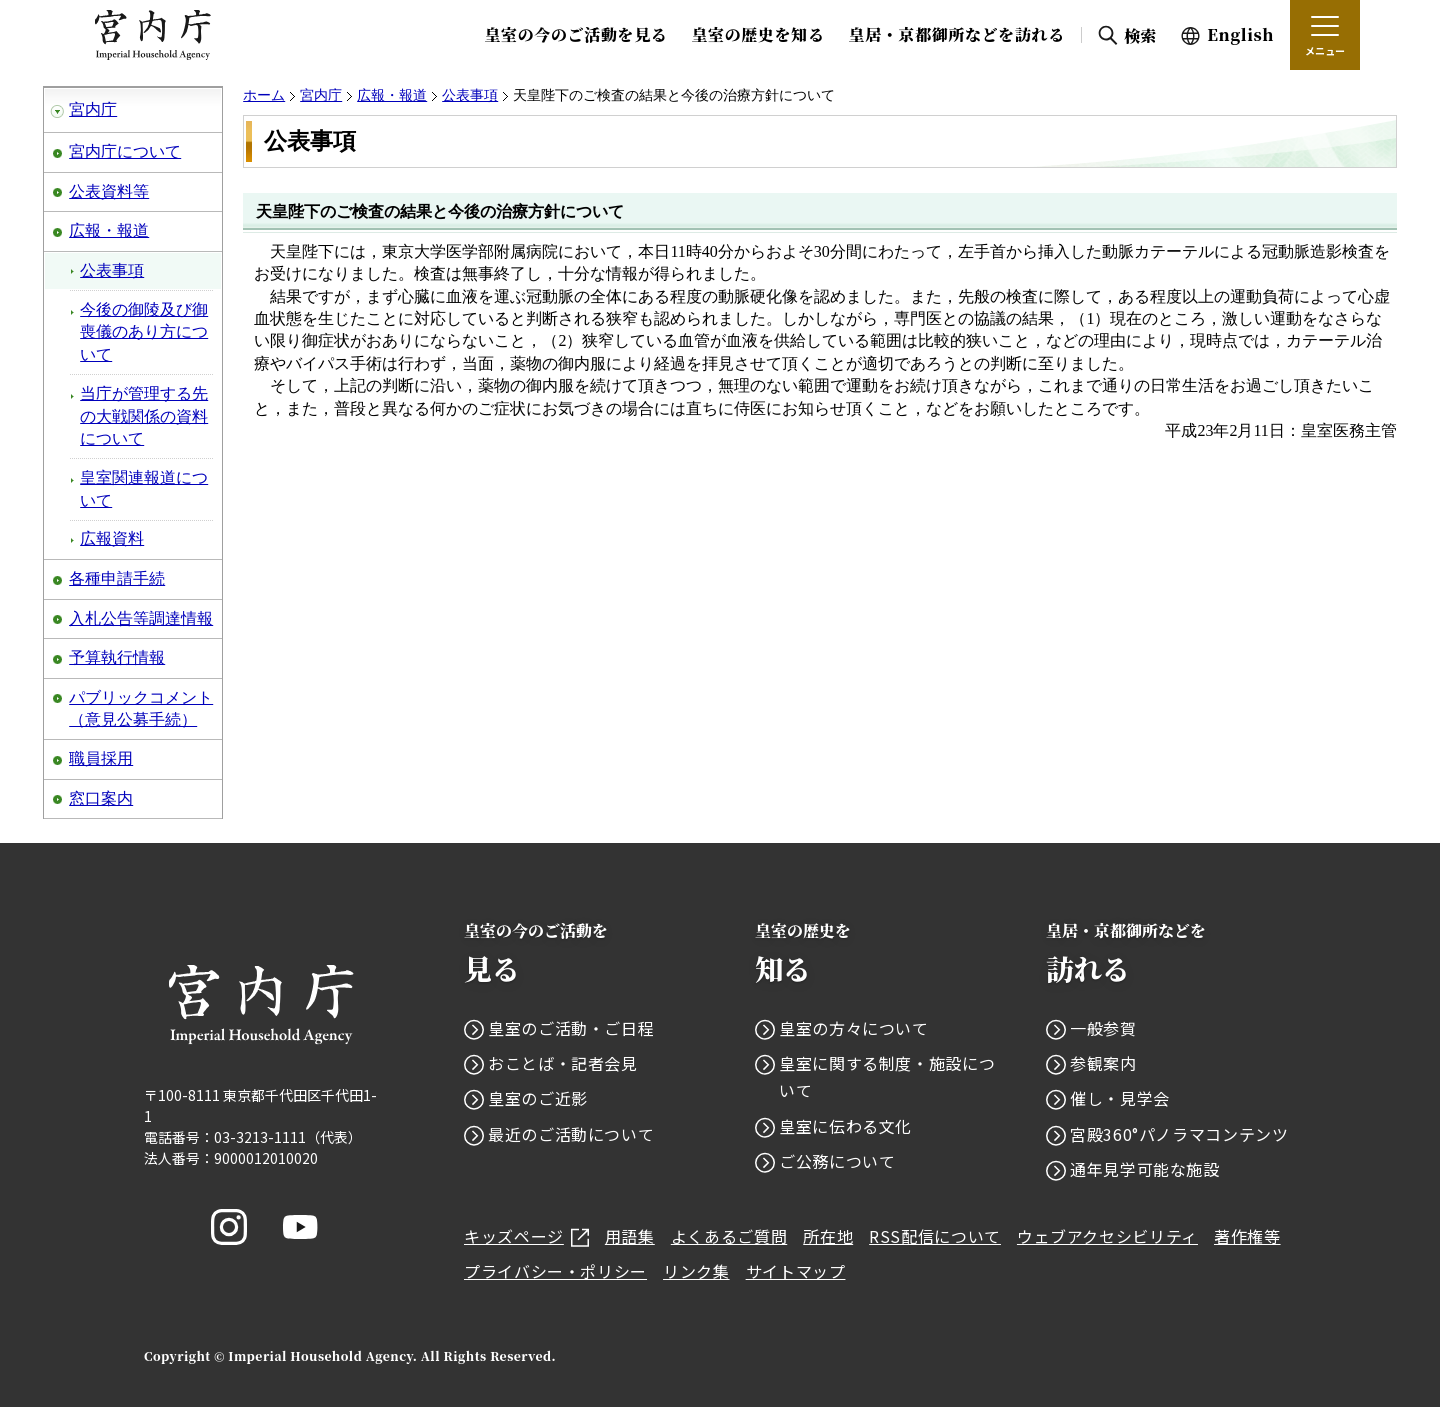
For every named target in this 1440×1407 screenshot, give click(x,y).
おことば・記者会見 (563, 1063)
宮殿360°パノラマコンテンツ (1179, 1134)
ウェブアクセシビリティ (1107, 1236)
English (1240, 34)
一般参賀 (1103, 1028)
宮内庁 (93, 109)
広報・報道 (109, 230)
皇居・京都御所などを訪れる (957, 34)
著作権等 (1247, 1236)
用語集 (630, 1236)
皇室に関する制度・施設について (887, 1076)
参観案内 (1103, 1063)
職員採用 (101, 758)
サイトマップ (796, 1271)
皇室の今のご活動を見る (575, 34)
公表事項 (112, 270)
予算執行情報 (117, 657)
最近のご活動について (571, 1134)
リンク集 (696, 1271)
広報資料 (112, 538)
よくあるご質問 (729, 1236)
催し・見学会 (1120, 1098)
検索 (1140, 35)
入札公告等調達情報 (141, 618)
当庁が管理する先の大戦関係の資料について (144, 416)
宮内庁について (125, 151)
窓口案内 (101, 798)
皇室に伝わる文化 (845, 1126)
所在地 (828, 1236)
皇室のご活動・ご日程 (571, 1028)
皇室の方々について (854, 1028)
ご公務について (837, 1161)
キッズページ (526, 1236)
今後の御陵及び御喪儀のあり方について (144, 332)
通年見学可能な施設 (1145, 1169)
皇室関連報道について (144, 488)
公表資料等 (109, 191)
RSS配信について (935, 1236)
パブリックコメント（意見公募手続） (141, 708)
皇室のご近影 (538, 1098)
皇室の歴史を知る (757, 34)
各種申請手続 (117, 578)
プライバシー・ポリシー (555, 1271)
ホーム (264, 95)
